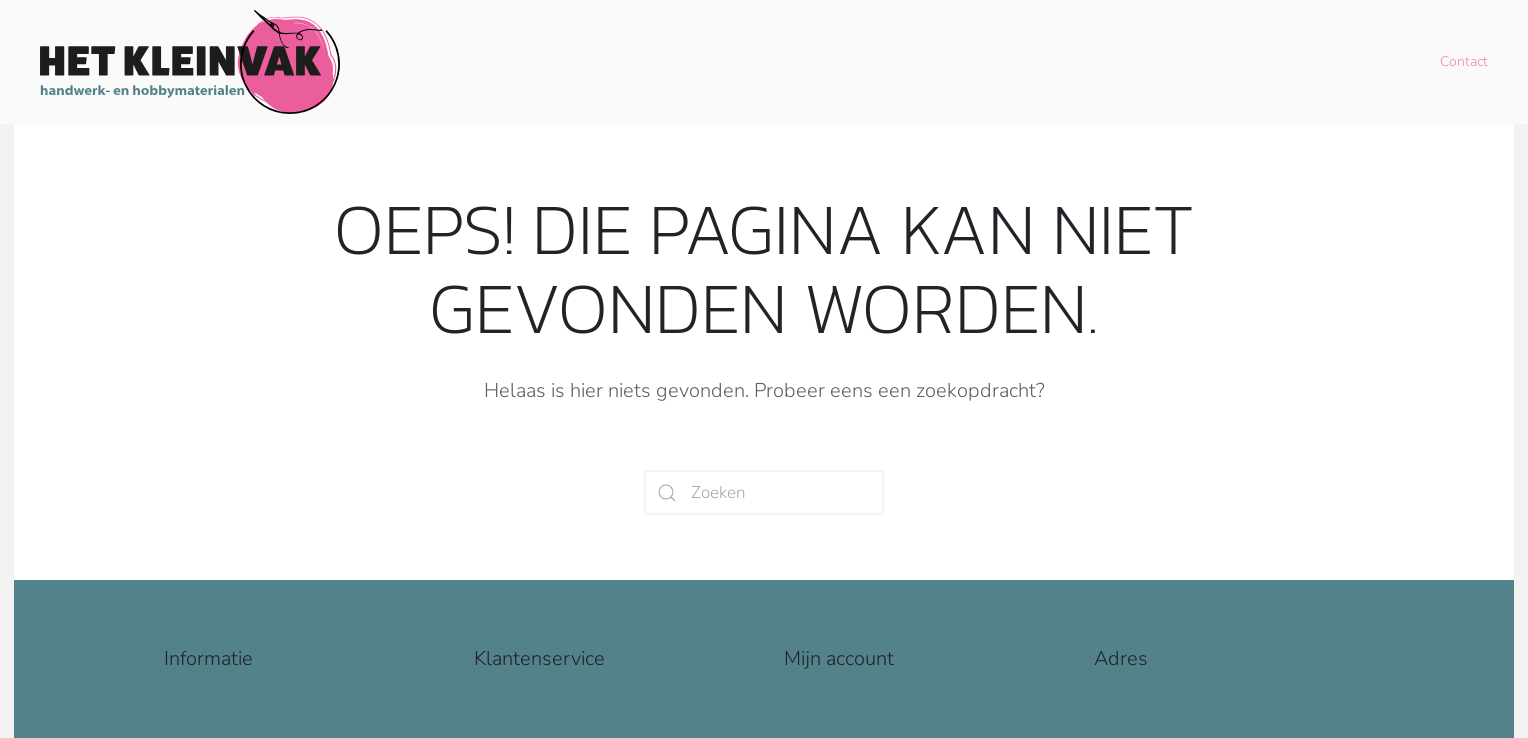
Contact (1464, 61)
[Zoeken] (764, 492)
